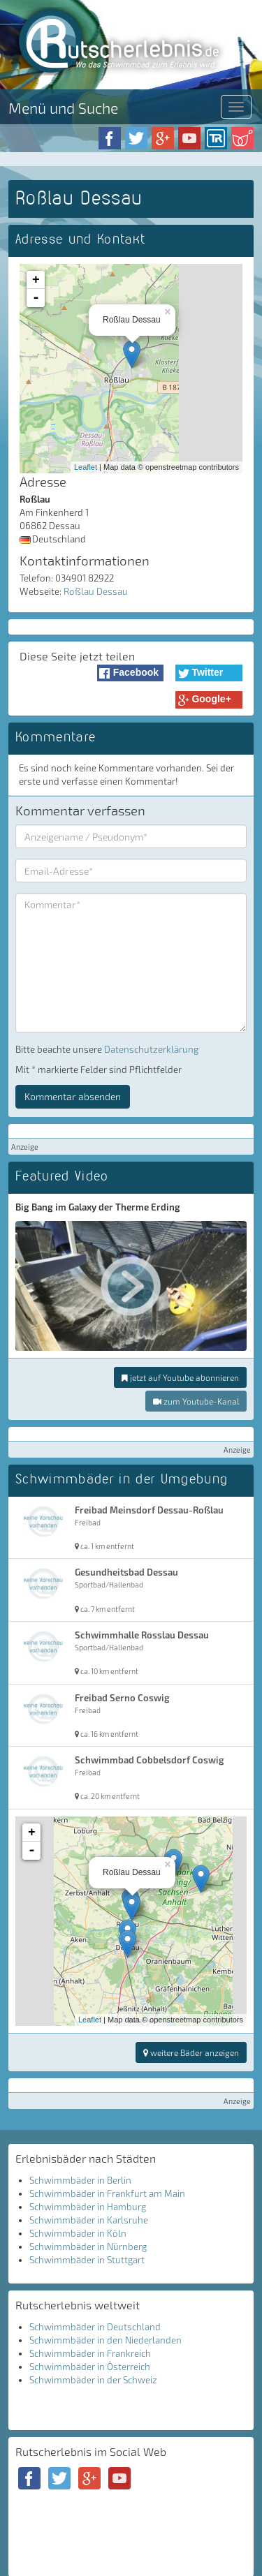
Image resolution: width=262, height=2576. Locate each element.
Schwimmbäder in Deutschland (95, 2326)
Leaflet (85, 467)
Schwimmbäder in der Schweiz (93, 2379)
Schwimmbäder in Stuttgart (87, 2259)
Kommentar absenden (72, 1096)
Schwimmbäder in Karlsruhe (88, 2220)
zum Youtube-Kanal (196, 1401)
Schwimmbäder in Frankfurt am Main (107, 2193)
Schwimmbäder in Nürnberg (88, 2246)
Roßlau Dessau (96, 591)
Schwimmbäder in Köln (77, 2233)
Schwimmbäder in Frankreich (90, 2353)
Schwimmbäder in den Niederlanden (105, 2340)
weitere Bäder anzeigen (191, 2052)
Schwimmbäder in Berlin (80, 2180)
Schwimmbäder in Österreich (89, 2366)
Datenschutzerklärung (151, 1049)
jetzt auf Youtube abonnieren (180, 1377)
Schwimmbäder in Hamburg (87, 2206)
